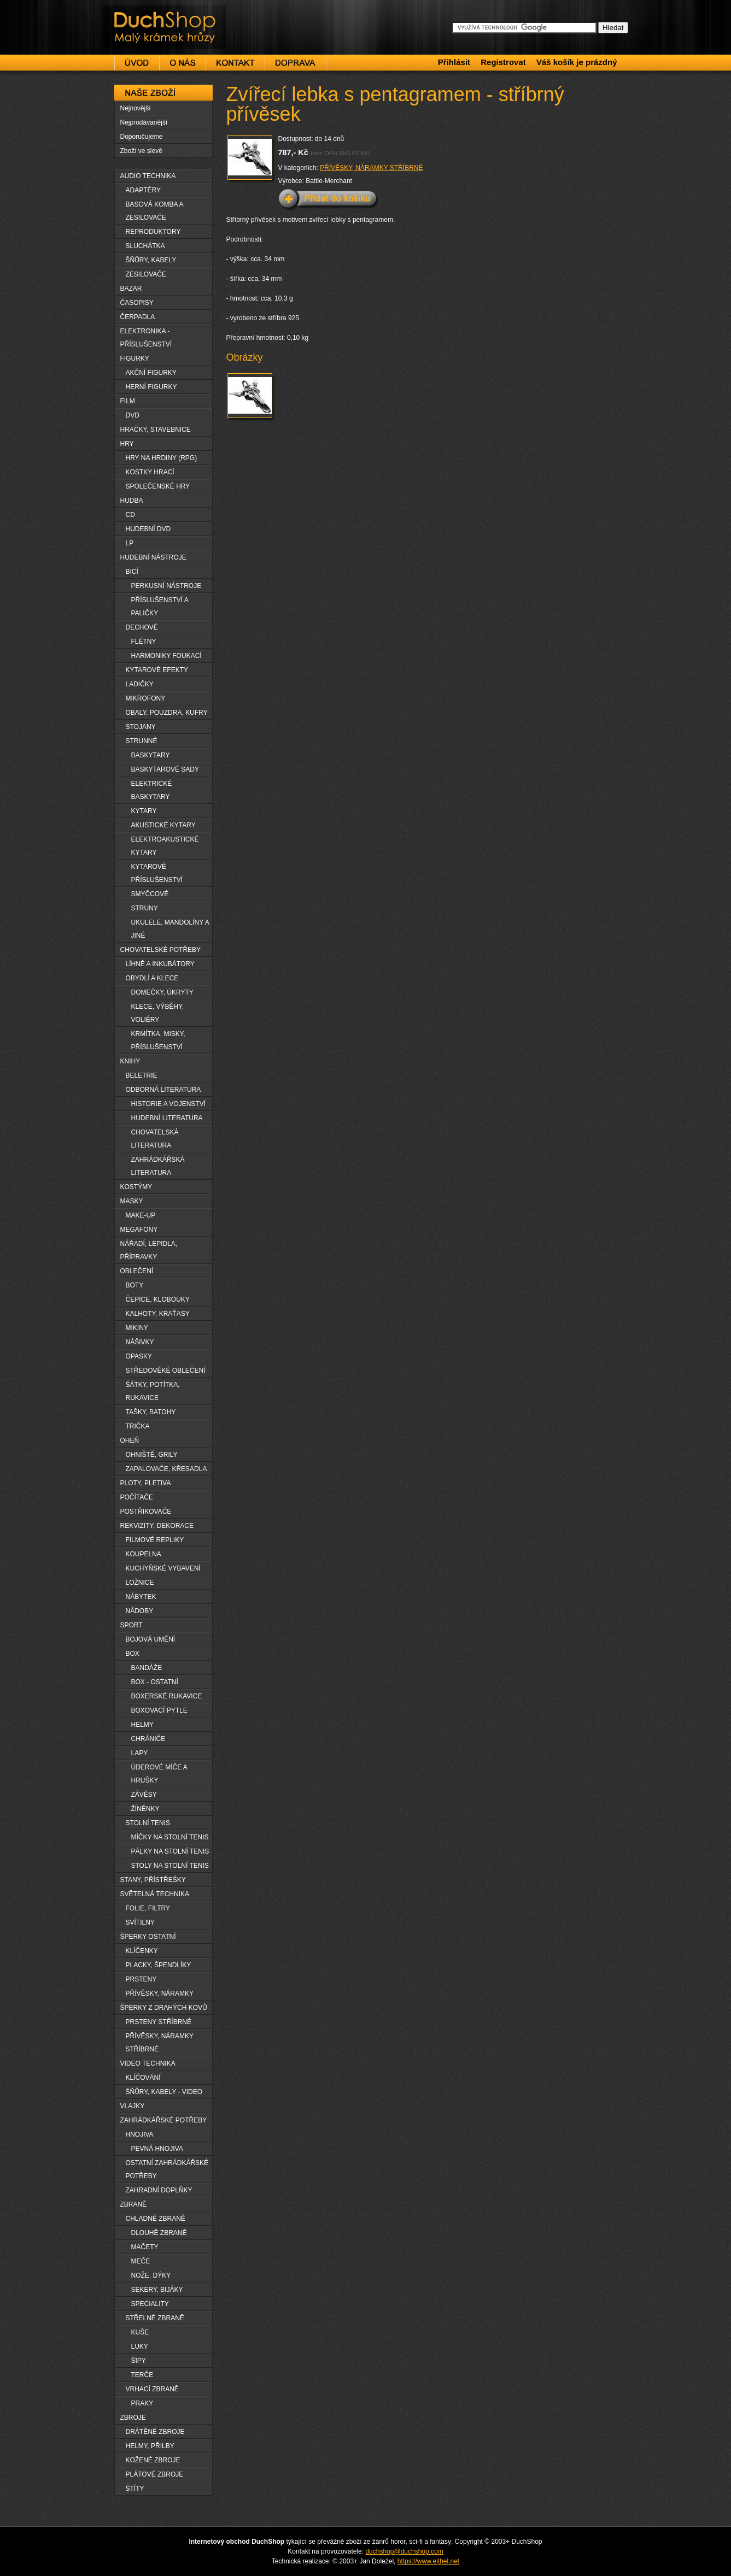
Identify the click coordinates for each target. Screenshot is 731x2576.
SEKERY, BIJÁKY (157, 2289)
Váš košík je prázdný (576, 62)
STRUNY (144, 908)
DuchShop (134, 15)
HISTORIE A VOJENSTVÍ (168, 1104)
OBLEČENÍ (137, 1271)
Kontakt (235, 63)
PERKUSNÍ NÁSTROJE (166, 586)
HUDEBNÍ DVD (148, 529)
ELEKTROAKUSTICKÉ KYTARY (165, 846)
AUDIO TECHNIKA (148, 176)
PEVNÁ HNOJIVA (157, 2148)
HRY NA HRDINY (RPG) (161, 458)
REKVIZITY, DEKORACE (157, 1526)
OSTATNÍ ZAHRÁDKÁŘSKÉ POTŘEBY (167, 2169)
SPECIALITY (150, 2304)
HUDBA (131, 500)
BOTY (135, 1285)
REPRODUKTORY (153, 232)
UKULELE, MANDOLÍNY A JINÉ (170, 929)
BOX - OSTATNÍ (154, 1682)
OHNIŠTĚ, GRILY (152, 1454)
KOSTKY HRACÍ (150, 472)
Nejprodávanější (144, 122)
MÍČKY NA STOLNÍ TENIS (170, 1837)
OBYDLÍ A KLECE (152, 978)
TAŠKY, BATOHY (151, 1412)
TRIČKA (138, 1426)
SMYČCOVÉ (150, 894)
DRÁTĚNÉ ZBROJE (155, 2432)
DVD (132, 415)
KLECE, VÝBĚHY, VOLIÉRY (157, 1013)
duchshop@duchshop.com (404, 2551)
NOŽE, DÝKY (151, 2275)
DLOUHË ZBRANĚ (159, 2233)
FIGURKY (134, 358)
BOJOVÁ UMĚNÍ (151, 1639)
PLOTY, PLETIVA (145, 1483)
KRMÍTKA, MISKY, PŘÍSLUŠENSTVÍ (158, 1040)
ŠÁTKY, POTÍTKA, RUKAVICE (153, 1391)
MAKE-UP (141, 1215)
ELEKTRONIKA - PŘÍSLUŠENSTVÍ (146, 337)
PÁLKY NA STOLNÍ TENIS (170, 1851)
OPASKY (139, 1356)
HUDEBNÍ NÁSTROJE (153, 557)
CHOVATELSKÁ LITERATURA (155, 1138)
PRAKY (142, 2403)
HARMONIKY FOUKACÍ (166, 656)
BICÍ (132, 571)
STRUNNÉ (141, 741)
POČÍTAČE (136, 1497)
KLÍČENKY (142, 1951)
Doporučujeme (141, 136)
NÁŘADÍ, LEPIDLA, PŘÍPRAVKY (149, 1250)
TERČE (142, 2375)
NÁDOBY (140, 1611)
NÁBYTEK (141, 1597)
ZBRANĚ (133, 2204)
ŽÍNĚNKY (145, 1809)
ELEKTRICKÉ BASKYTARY (151, 790)
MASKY (131, 1201)
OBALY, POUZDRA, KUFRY (167, 712)
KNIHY (130, 1061)
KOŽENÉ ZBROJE (153, 2460)
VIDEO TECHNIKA (148, 2063)
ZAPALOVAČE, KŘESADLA (166, 1469)
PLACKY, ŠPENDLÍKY (158, 1965)
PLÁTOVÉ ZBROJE (155, 2474)
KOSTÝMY (136, 1187)
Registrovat (503, 62)
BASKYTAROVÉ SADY (165, 769)
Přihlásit (454, 62)
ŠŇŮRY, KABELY (151, 260)
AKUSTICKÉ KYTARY (163, 825)
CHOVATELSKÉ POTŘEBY (160, 950)
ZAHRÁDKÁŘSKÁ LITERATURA (158, 1166)
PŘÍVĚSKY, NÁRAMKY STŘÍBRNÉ (371, 168)
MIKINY (137, 1328)
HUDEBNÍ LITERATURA (167, 1118)
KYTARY (144, 811)
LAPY (139, 1753)
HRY (127, 444)
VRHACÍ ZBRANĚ (152, 2389)
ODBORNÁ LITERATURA (163, 1089)
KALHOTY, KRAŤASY (158, 1314)
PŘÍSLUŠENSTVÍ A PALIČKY (160, 606)
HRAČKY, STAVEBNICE (155, 429)
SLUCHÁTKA (145, 246)
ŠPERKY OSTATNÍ (148, 1936)
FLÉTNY (143, 641)
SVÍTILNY (140, 1922)
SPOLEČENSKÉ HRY (158, 486)
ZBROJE (133, 2417)
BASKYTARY (150, 755)
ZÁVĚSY (144, 1794)
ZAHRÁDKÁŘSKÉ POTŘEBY (163, 2120)
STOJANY (141, 727)
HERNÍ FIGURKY (151, 387)
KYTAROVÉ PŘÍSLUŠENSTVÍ (157, 873)
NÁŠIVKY (140, 1342)
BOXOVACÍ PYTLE (159, 1710)
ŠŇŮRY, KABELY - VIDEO (164, 2092)
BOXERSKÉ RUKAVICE (166, 1696)
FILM (127, 401)
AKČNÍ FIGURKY (151, 373)
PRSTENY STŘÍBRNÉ (158, 2022)
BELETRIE (141, 1075)
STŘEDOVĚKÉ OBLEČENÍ (166, 1370)
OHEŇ (129, 1440)
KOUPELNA (143, 1554)
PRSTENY (141, 1979)
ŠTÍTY (135, 2488)
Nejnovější (135, 108)
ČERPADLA (137, 317)
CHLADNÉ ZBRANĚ (155, 2218)
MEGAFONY (139, 1229)
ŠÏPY (138, 2361)
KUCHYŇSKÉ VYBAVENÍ (163, 1568)
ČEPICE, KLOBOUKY (158, 1299)
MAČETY (145, 2247)
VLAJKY (132, 2106)
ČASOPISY (137, 303)
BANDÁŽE (146, 1668)
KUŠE (140, 2332)
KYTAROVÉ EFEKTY (157, 670)
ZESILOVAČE (146, 274)
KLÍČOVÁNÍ (143, 2077)
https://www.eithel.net (428, 2561)
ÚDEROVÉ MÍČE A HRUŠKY (159, 1773)
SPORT (131, 1625)
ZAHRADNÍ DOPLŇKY (159, 2190)
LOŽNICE (140, 1582)
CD (130, 515)
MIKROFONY (146, 698)
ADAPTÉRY (143, 190)
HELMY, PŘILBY (150, 2446)
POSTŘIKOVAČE (146, 1511)
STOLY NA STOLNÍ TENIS (170, 1865)
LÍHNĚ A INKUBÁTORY (160, 964)
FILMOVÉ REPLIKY (155, 1540)
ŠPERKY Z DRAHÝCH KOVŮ (163, 2008)
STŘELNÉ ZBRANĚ (155, 2318)
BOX (132, 1653)
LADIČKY (140, 684)
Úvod (136, 63)
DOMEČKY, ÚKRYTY (162, 992)
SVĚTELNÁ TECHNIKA (154, 1894)
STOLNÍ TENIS (148, 1823)
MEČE (140, 2261)
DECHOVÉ (142, 627)
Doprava (295, 63)
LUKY (139, 2346)
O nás (183, 63)
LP (130, 543)
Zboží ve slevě (141, 151)
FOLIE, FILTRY (148, 1908)
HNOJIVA (140, 2134)
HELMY (142, 1724)
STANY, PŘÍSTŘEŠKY (153, 1880)
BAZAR (131, 288)
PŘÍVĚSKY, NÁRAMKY (160, 1993)
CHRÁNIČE (148, 1739)
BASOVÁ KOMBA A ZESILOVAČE (155, 211)
